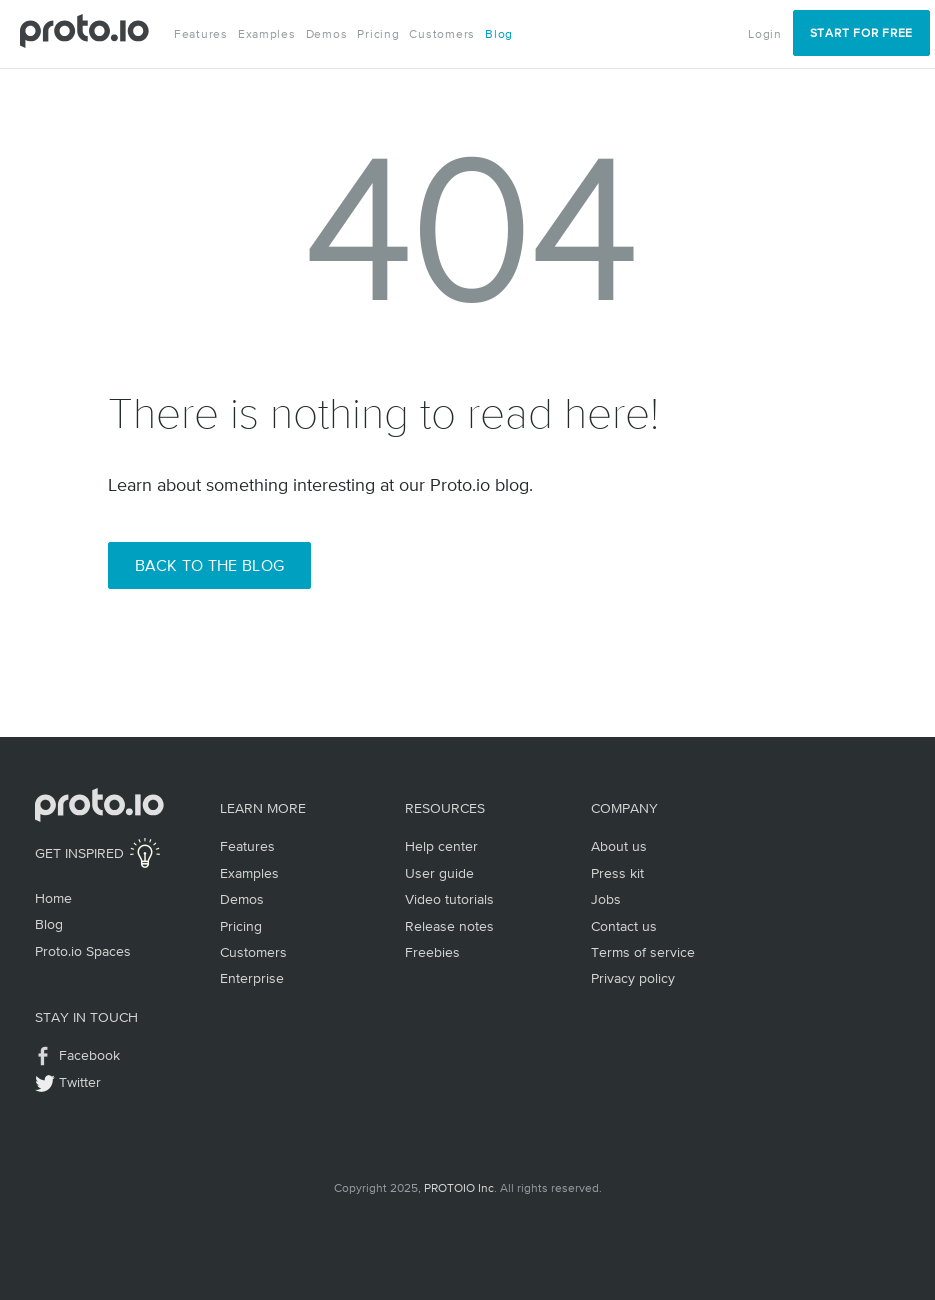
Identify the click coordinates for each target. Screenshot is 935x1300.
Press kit (617, 873)
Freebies (432, 952)
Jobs (606, 899)
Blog (499, 34)
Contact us (624, 926)
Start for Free (861, 33)
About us (619, 846)
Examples (267, 34)
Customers (442, 34)
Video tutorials (449, 899)
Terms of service (643, 952)
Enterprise (252, 978)
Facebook (89, 1055)
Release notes (449, 926)
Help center (441, 846)
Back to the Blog (210, 565)
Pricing (378, 34)
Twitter (80, 1082)
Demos (327, 34)
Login (765, 34)
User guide (439, 873)
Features (201, 34)
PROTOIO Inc (459, 1188)
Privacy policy (633, 978)
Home (53, 898)
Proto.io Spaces (83, 951)
